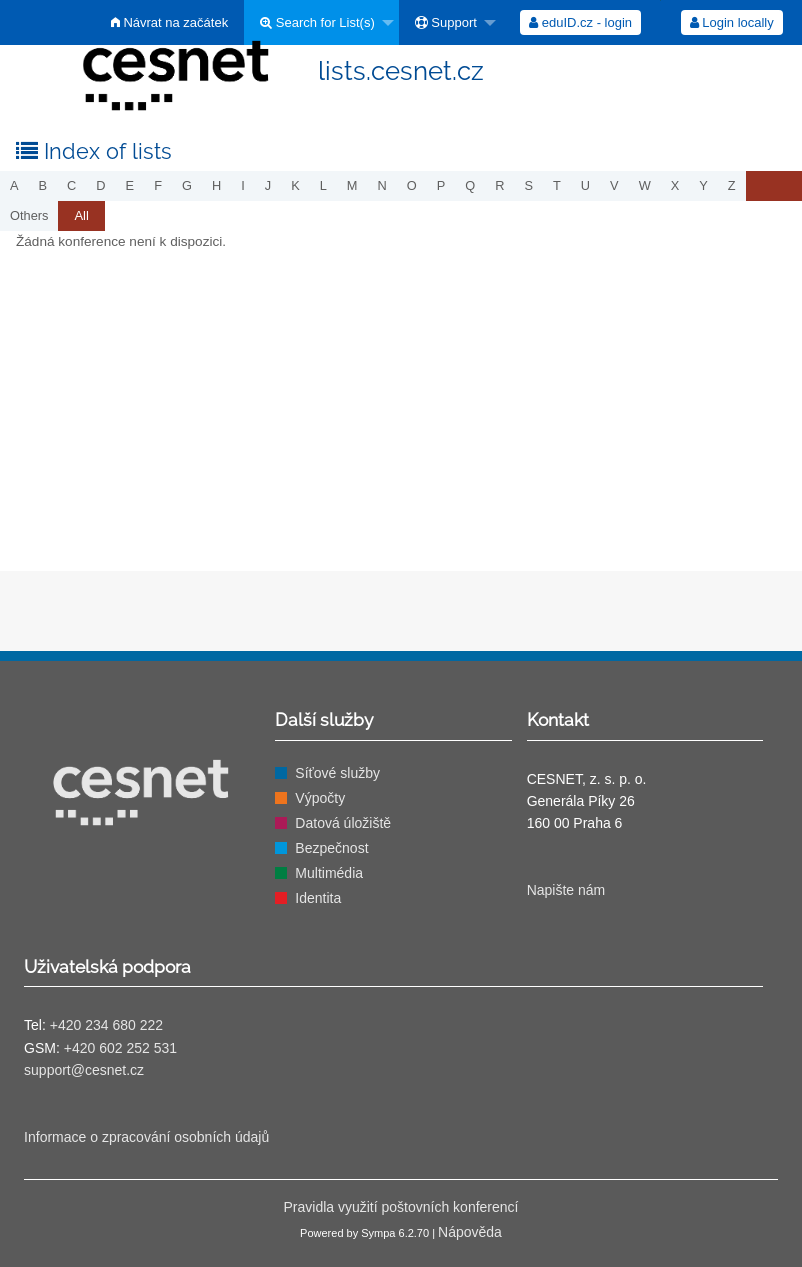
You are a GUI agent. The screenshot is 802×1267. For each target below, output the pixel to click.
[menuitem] (321, 22)
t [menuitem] (557, 185)
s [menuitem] (528, 185)
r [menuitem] (499, 185)
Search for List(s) (317, 22)
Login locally (732, 22)
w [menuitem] (645, 185)
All (81, 215)
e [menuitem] (130, 185)
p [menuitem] (441, 185)
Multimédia (329, 873)
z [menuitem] (732, 185)
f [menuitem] (158, 185)
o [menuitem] (412, 185)
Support (446, 22)
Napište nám (566, 890)
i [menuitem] (243, 185)
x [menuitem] (675, 185)
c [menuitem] (71, 185)
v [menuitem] (614, 185)
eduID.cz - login (580, 22)
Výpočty (320, 798)
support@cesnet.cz (84, 1070)
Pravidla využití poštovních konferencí (400, 1207)
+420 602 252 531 (120, 1048)
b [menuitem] (43, 185)
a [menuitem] (14, 185)
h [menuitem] (216, 185)
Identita (318, 898)
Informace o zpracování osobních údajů (146, 1137)
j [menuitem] (268, 185)
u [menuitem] (585, 185)
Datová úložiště (343, 823)
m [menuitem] (352, 185)
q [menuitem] (470, 185)
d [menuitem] (100, 185)
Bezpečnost (331, 848)
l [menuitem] (323, 185)
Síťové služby (337, 773)
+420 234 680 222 (106, 1025)
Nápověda (470, 1232)
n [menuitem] (382, 185)
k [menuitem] (295, 185)
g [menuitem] (187, 185)
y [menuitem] (703, 185)
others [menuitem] (29, 215)
